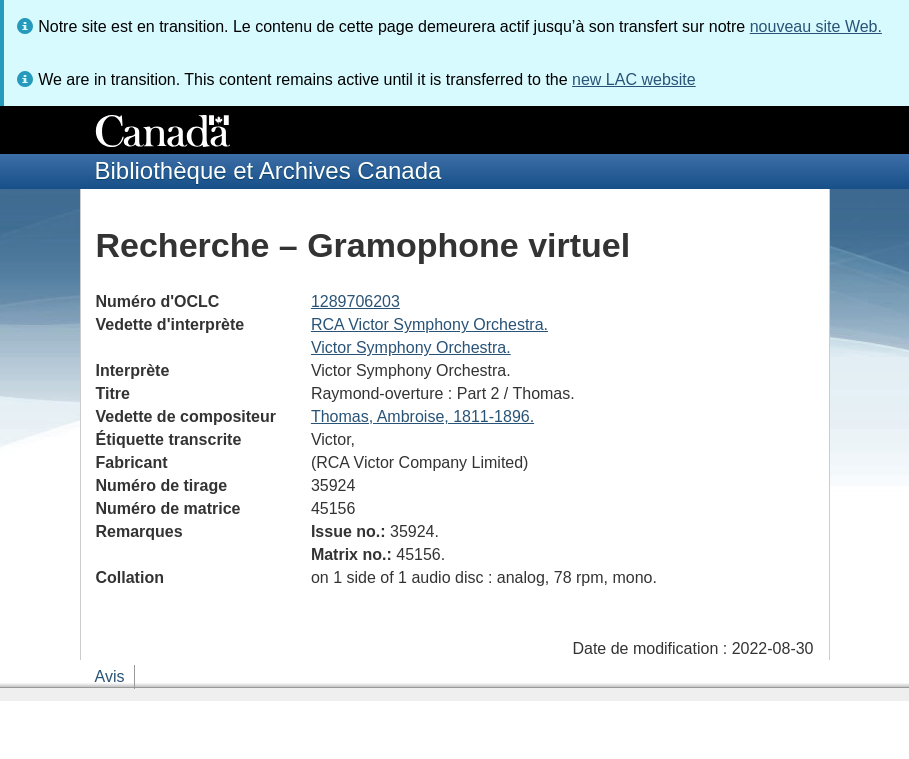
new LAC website (634, 79)
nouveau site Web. (816, 26)
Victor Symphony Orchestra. (411, 347)
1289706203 (355, 301)
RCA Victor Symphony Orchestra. (429, 324)
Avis (110, 676)
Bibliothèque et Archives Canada (268, 170)
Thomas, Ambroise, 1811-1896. (422, 416)
